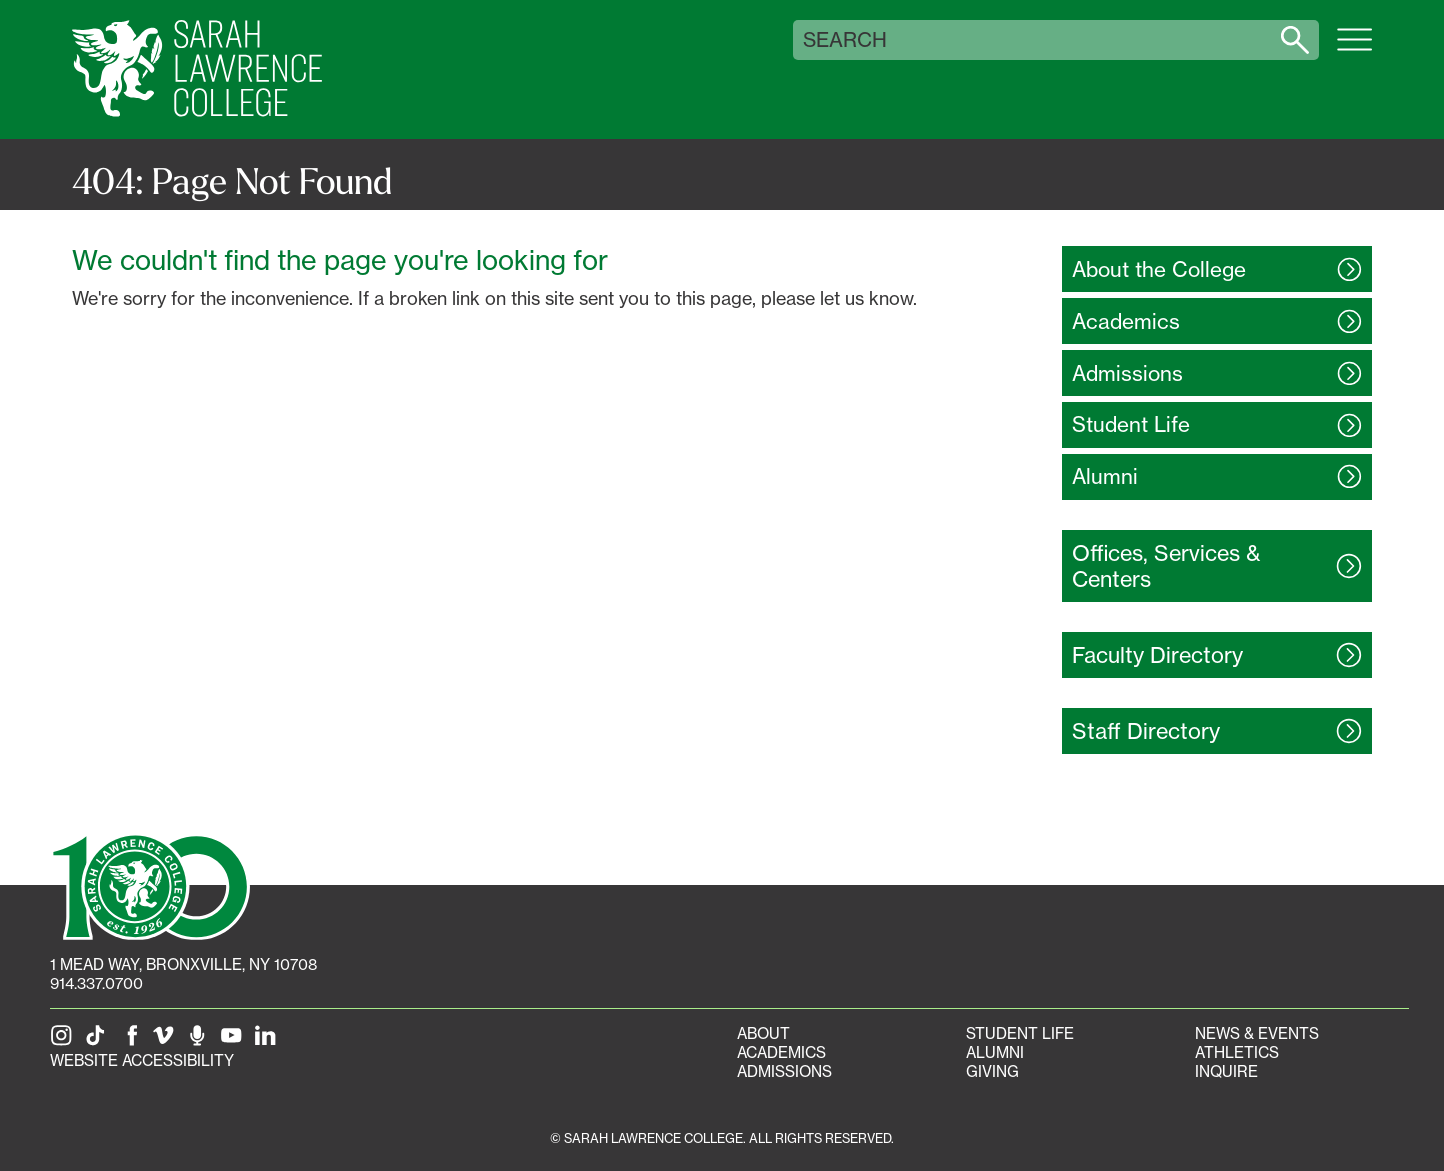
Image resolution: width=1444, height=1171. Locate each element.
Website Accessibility (142, 1060)
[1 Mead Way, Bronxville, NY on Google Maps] (183, 964)
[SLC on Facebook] (133, 1041)
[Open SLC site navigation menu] (1354, 50)
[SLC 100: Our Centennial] (150, 885)
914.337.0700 (96, 983)
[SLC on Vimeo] (167, 1041)
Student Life (1020, 1033)
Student (1131, 424)
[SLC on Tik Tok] (99, 1041)
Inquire (1226, 1071)
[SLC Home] (197, 69)
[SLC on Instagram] (65, 1041)
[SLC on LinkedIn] (269, 1041)
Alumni (995, 1052)
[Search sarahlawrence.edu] (1295, 40)
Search (845, 40)
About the (1159, 269)
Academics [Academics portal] (781, 1052)
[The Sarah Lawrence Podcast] (201, 1041)
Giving (992, 1071)
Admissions (784, 1071)
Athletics (1237, 1052)
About (763, 1033)
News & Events (1257, 1033)
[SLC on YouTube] (235, 1041)
